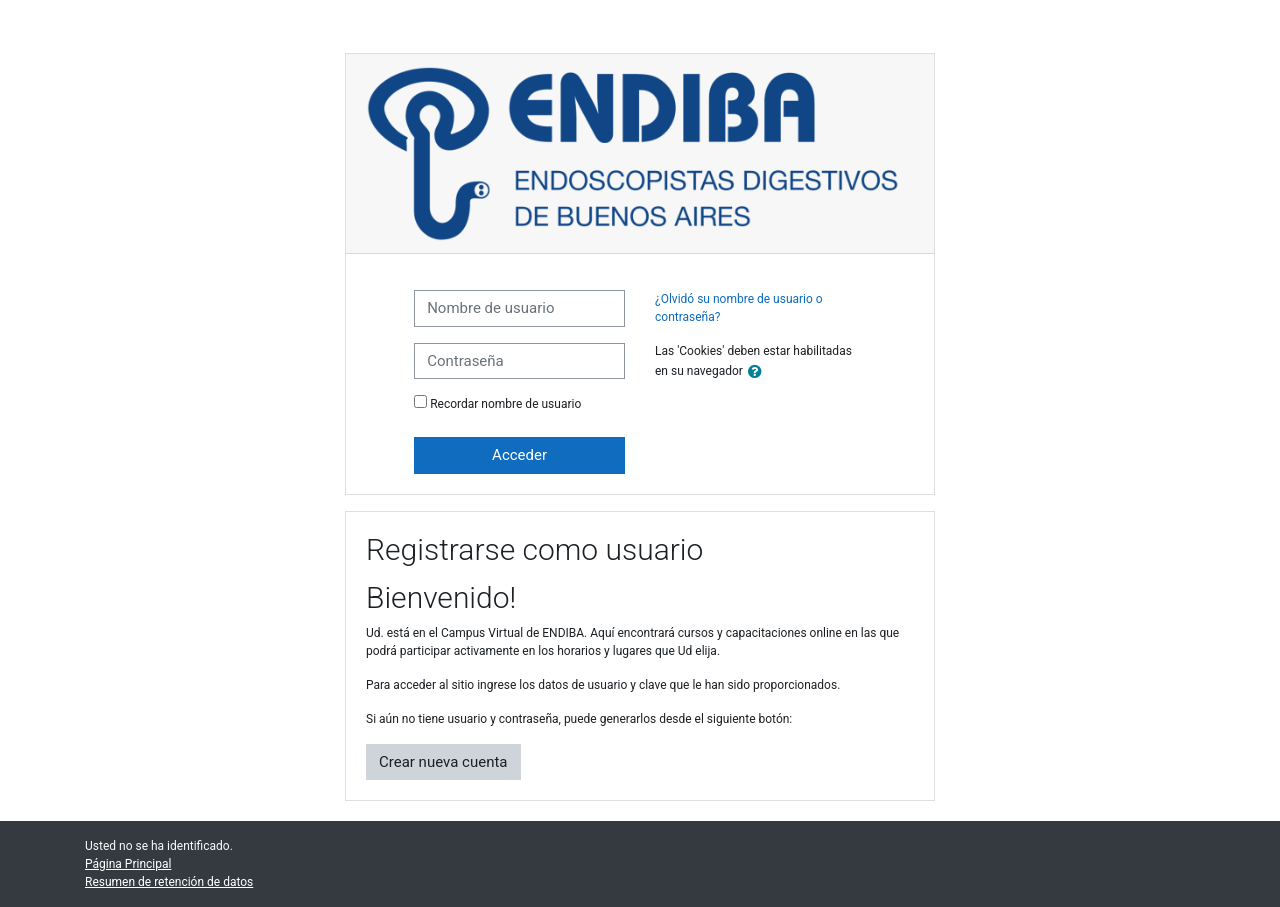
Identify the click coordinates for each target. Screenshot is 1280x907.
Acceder (519, 455)
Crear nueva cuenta (443, 762)
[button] (759, 372)
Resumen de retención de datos (169, 882)
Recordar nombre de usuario (505, 404)
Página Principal (128, 864)
